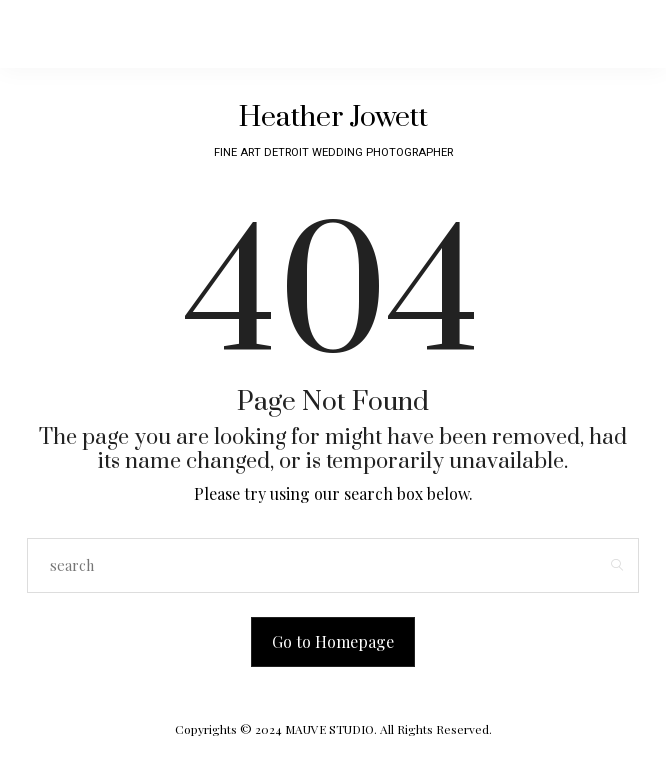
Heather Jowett (333, 117)
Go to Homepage (333, 641)
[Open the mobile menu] (548, 34)
